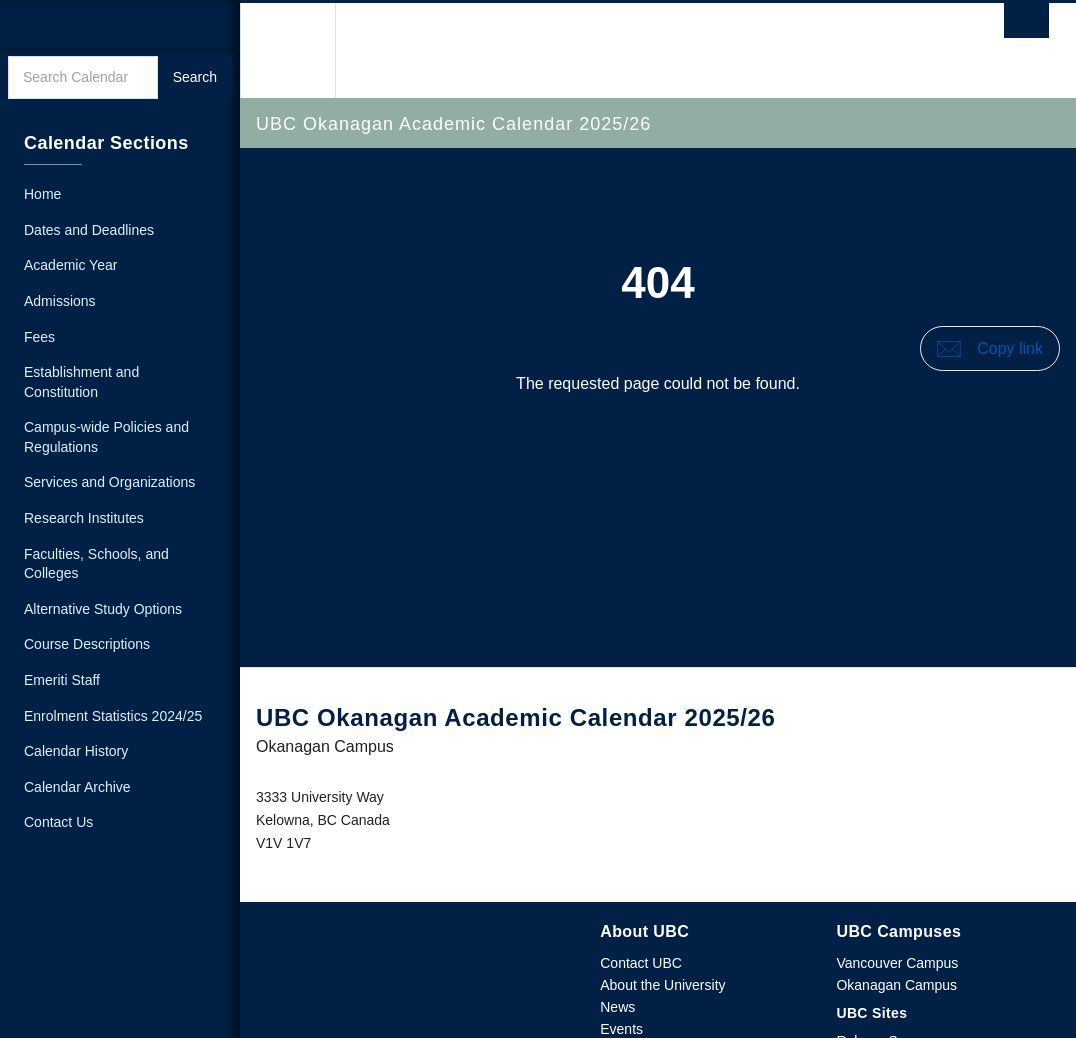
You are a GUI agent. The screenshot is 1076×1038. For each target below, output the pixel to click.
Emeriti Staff (62, 680)
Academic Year (70, 265)
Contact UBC (641, 963)
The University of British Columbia (295, 50)
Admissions (60, 301)
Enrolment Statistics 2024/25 (113, 716)
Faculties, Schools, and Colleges (96, 564)
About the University (662, 985)
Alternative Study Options (103, 609)
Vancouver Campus (897, 963)
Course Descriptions (87, 644)
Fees (39, 337)
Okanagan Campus (896, 985)
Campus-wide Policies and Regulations (106, 437)
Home (42, 194)
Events (621, 1029)
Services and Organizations (109, 482)
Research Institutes (84, 518)
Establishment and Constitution (81, 382)
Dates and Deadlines (89, 230)
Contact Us (58, 822)
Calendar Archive (77, 787)
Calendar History (76, 751)
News (617, 1007)
